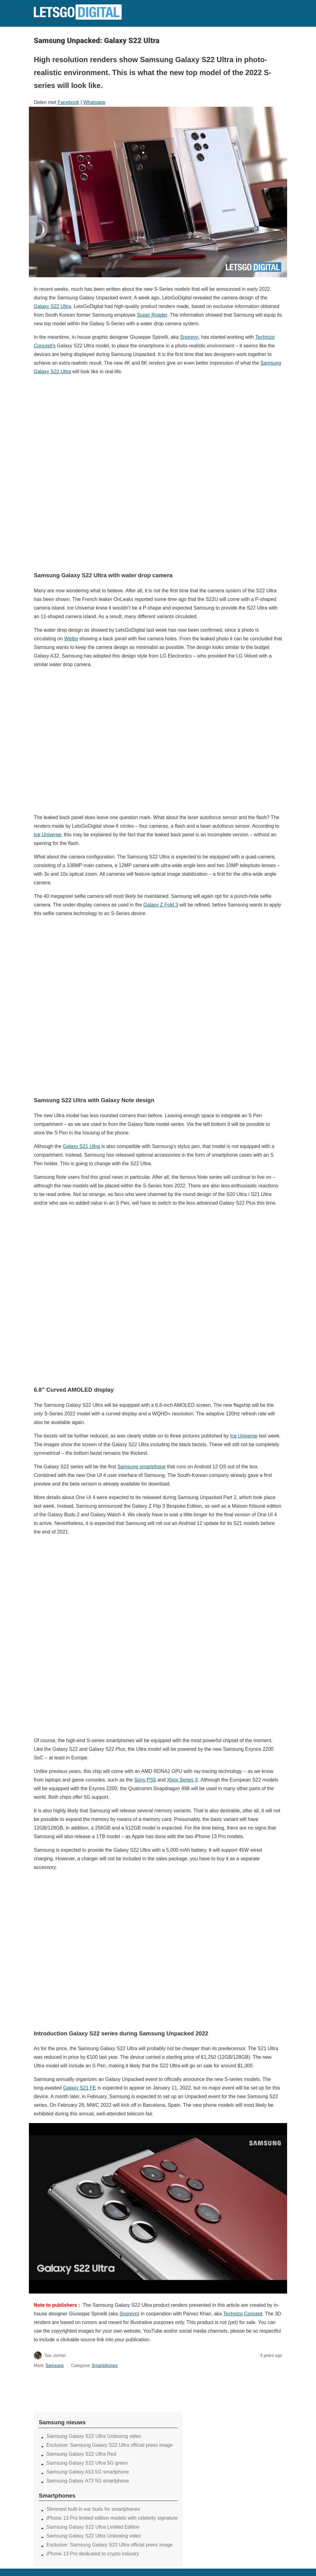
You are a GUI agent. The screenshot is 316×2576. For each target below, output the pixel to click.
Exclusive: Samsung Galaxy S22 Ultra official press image (109, 2445)
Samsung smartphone (141, 1466)
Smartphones (105, 2365)
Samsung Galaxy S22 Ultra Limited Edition (92, 2527)
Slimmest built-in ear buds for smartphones (93, 2509)
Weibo (71, 638)
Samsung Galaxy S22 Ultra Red (81, 2454)
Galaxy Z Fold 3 (160, 904)
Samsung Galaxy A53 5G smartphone (87, 2471)
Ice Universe (47, 834)
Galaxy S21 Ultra (81, 1146)
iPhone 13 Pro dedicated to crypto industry (92, 2553)
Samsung (54, 2365)
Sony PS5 (145, 1779)
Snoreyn (189, 337)
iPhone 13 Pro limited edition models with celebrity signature (112, 2518)
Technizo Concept (242, 2313)
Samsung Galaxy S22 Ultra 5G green (87, 2463)
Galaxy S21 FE (79, 2087)
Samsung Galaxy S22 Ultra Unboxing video (93, 2436)
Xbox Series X (182, 1779)
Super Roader (152, 315)
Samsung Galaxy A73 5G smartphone (87, 2480)
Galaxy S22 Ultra (52, 306)
